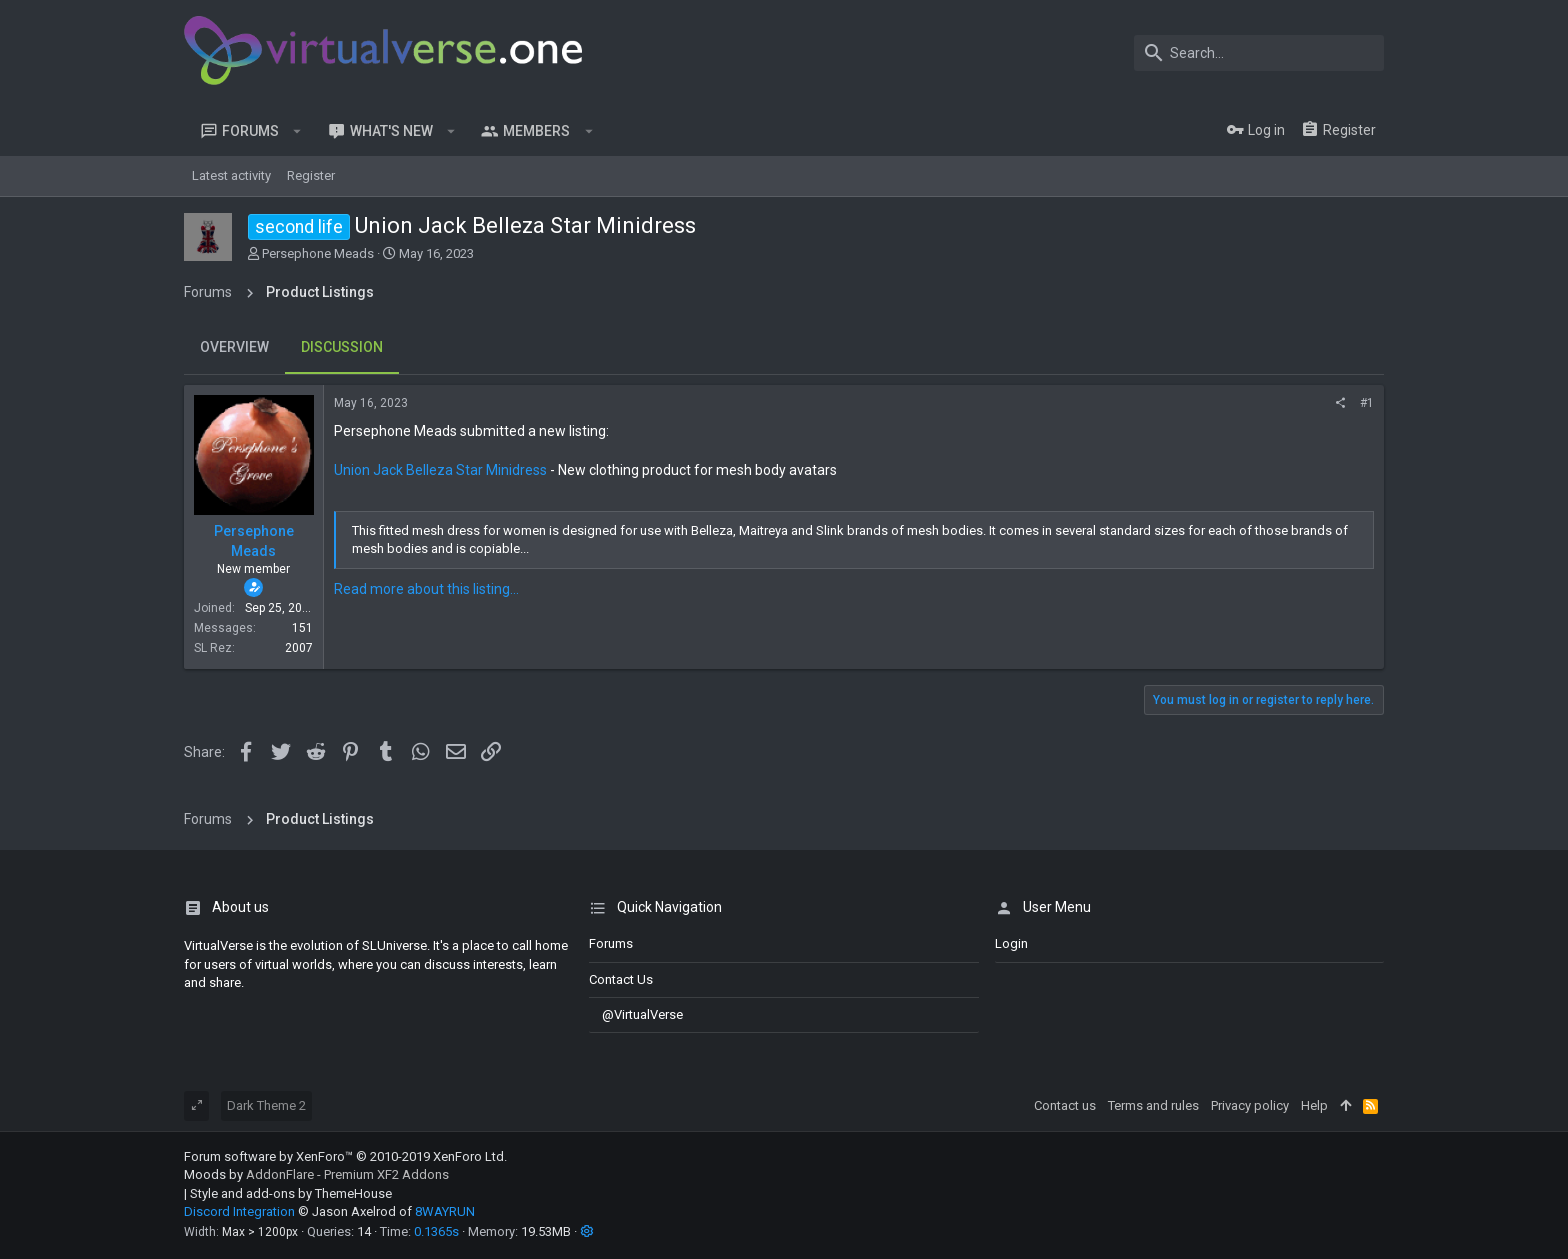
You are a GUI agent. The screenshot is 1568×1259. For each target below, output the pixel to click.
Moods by (316, 1174)
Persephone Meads (318, 253)
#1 (1367, 403)
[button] (297, 131)
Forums (611, 943)
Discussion (342, 347)
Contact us (621, 979)
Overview (234, 347)
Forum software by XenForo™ (345, 1156)
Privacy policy (1250, 1105)
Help (1314, 1105)
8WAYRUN (445, 1211)
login (1011, 943)
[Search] (1259, 53)
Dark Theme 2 (266, 1105)
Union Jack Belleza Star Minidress (440, 470)
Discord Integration (239, 1211)
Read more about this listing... (426, 589)
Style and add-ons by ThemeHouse (291, 1193)
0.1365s (436, 1231)
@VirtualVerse (636, 1014)
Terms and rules (1153, 1105)
